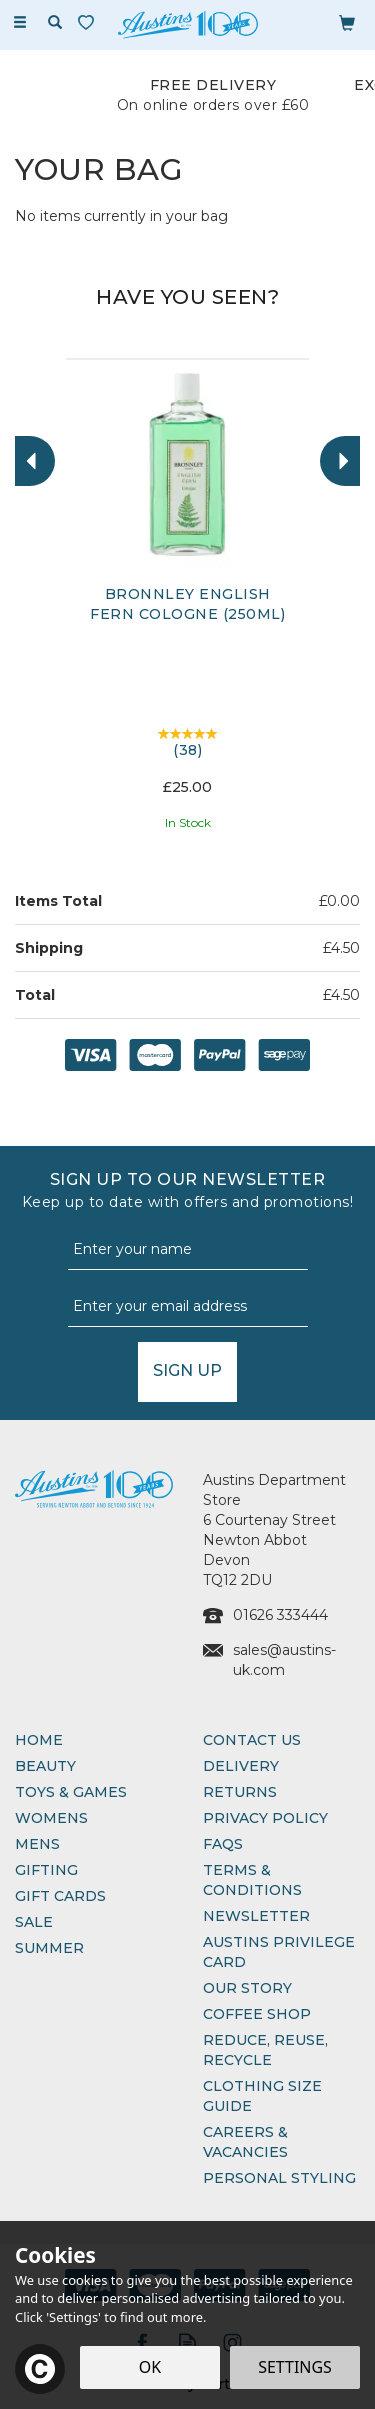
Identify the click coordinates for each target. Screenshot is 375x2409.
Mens (37, 1844)
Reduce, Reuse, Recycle (265, 2050)
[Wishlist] (90, 22)
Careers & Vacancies (245, 2142)
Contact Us (252, 1740)
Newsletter (256, 1916)
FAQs (223, 1844)
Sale (34, 1922)
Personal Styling (279, 2178)
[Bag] (347, 22)
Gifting (46, 1870)
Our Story (247, 1988)
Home (39, 1740)
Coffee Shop (257, 2014)
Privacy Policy (265, 1818)
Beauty (45, 1766)
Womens (51, 1818)
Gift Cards (60, 1896)
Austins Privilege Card (279, 1952)
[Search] (55, 23)
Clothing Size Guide (262, 2096)
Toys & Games (71, 1792)
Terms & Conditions (252, 1880)
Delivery (241, 1766)
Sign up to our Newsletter (187, 1191)
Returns (240, 1792)
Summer (49, 1948)
